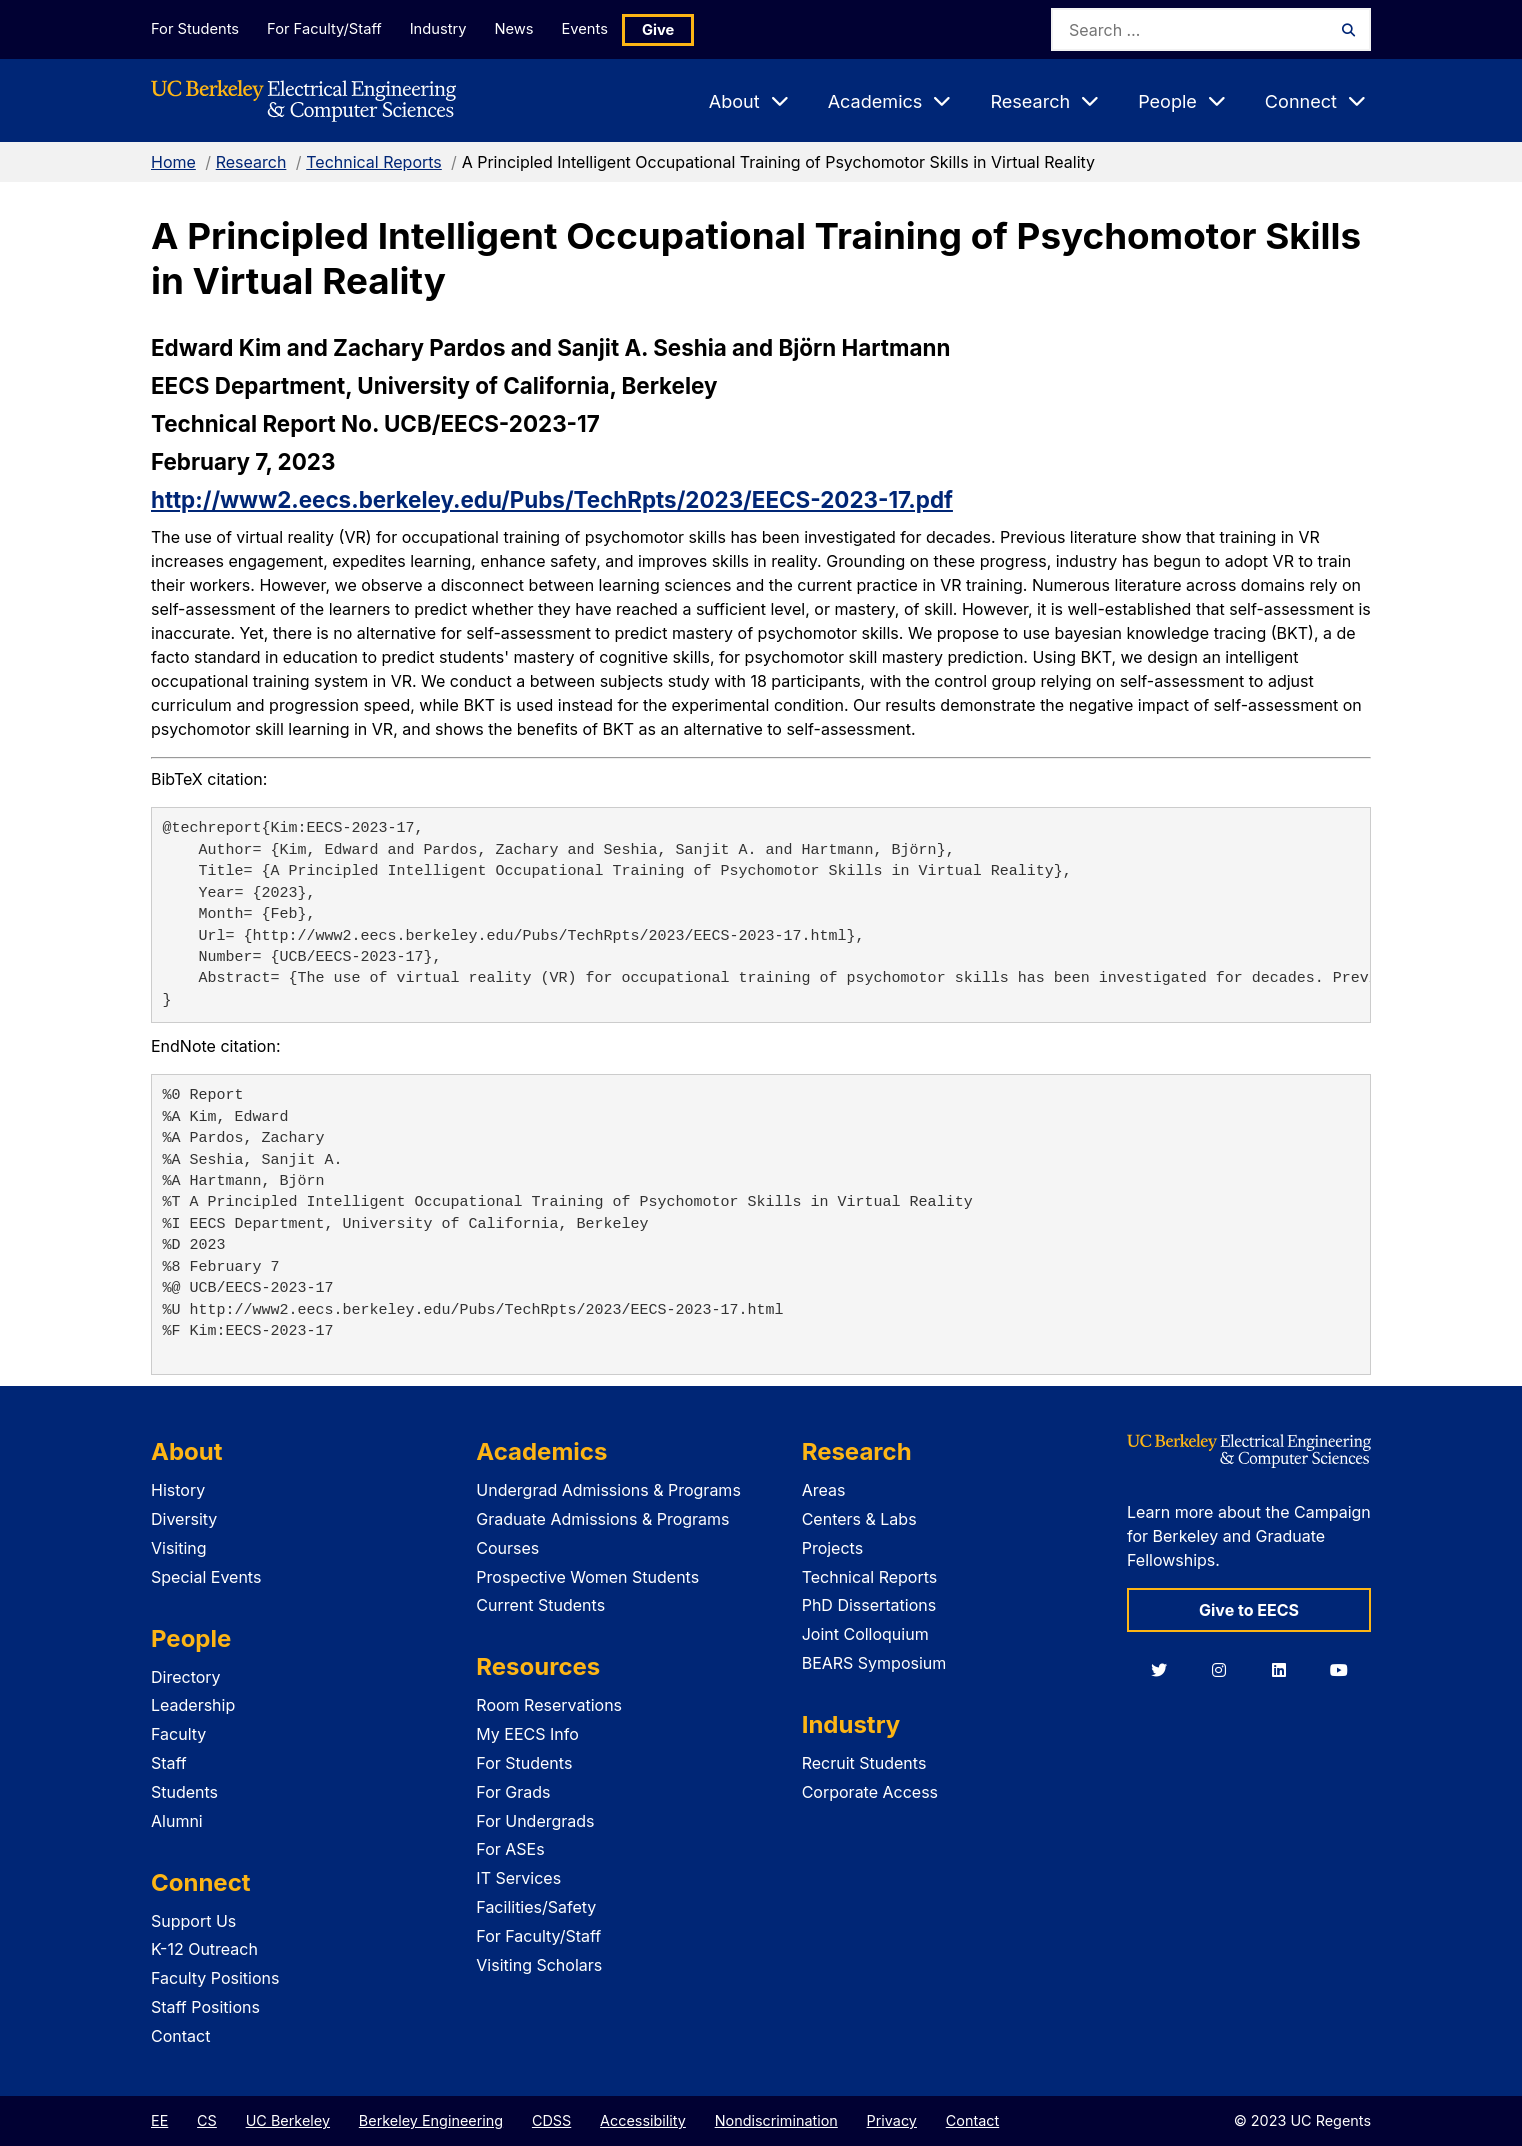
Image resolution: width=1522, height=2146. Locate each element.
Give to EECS (1249, 1610)
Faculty (178, 1734)
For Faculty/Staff (328, 28)
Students (184, 1792)
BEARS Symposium (874, 1663)
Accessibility (643, 2120)
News (528, 28)
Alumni (177, 1821)
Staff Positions (205, 2007)
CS (207, 2120)
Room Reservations (549, 1705)
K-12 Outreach (204, 1949)
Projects (832, 1548)
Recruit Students (864, 1763)
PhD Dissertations (869, 1605)
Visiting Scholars (539, 1965)
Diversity (184, 1519)
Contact (180, 2036)
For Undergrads (535, 1821)
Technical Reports (374, 162)
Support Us (193, 1921)
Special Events (206, 1577)
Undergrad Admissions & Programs (608, 1490)
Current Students (540, 1605)
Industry (447, 28)
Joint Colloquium (865, 1634)
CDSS (551, 2120)
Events (605, 28)
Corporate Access (870, 1792)
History (178, 1490)
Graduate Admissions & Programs (602, 1519)
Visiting (179, 1548)
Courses (507, 1548)
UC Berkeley (288, 2120)
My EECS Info (527, 1734)
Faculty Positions (215, 1978)
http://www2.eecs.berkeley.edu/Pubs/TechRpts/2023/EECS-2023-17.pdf (552, 499)
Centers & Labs (859, 1519)
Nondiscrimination (776, 2120)
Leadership (193, 1705)
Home (173, 162)
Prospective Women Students (587, 1577)
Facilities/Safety (536, 1907)
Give (681, 29)
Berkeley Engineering (431, 2120)
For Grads (513, 1792)
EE (159, 2120)
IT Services (518, 1878)
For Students (194, 28)
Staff (169, 1763)
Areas (824, 1490)
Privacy (892, 2120)
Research (251, 162)
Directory (186, 1677)
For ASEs (510, 1849)
